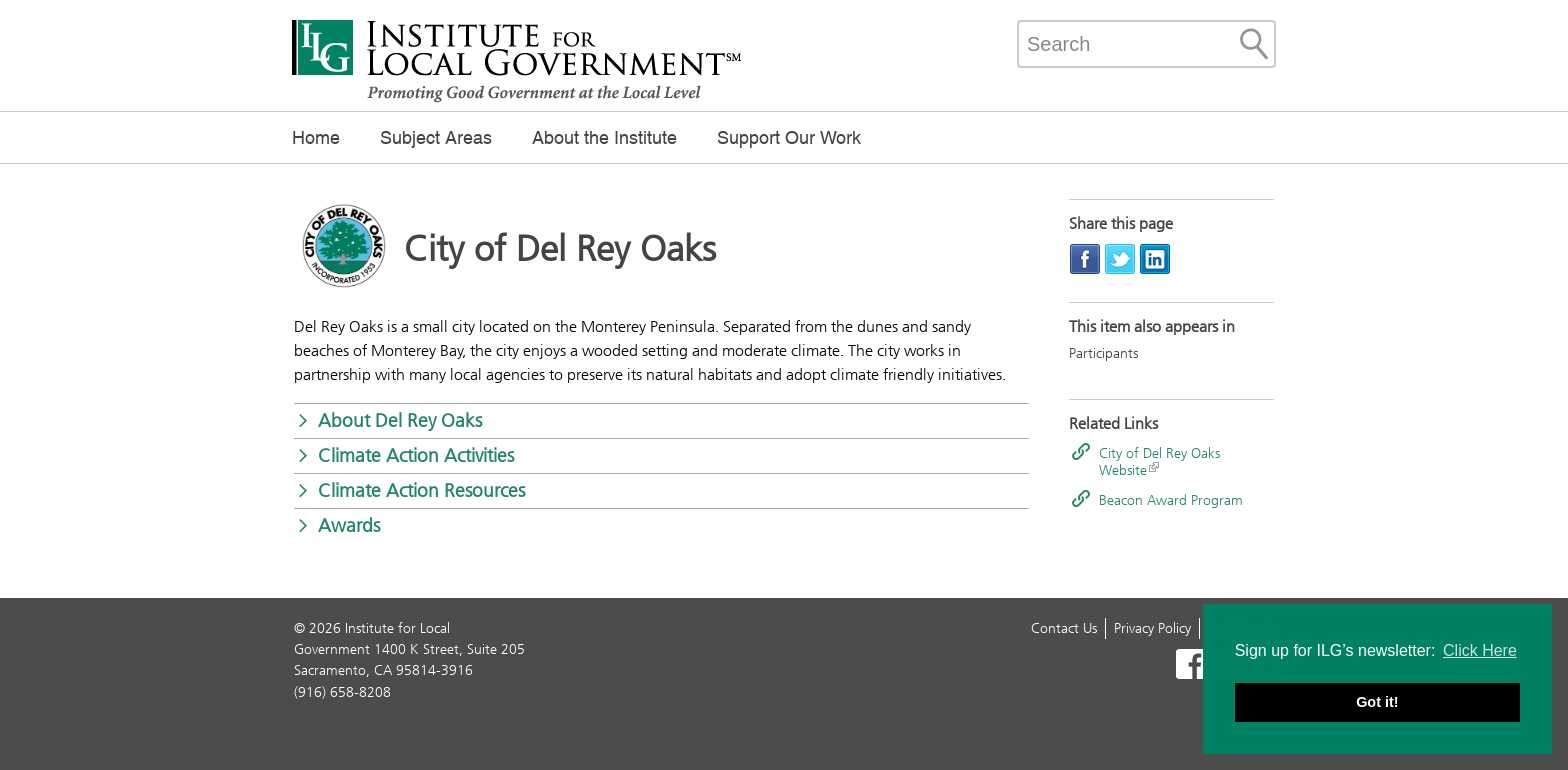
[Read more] (344, 251)
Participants (1103, 353)
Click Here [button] (1480, 650)
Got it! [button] (1377, 702)
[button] (661, 421)
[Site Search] (1254, 44)
